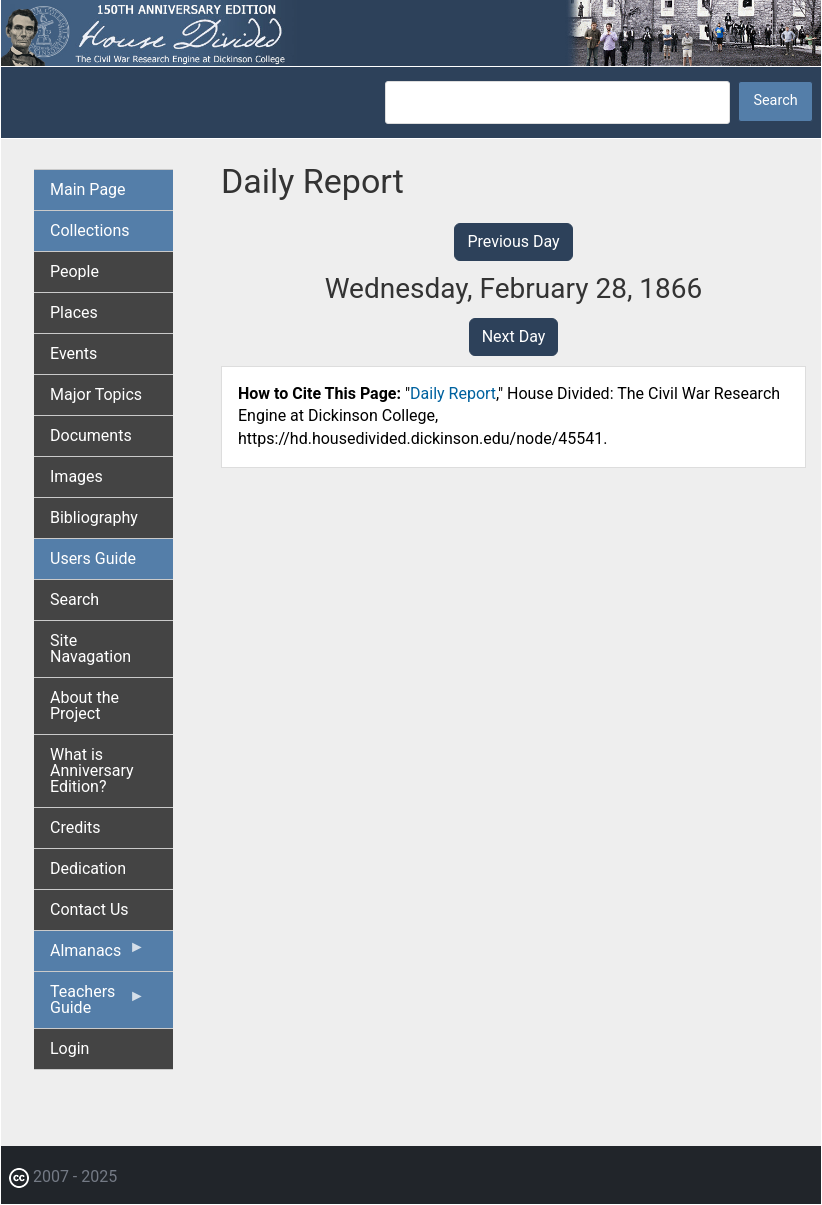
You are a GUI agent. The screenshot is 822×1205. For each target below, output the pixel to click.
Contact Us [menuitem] (89, 909)
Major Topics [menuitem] (96, 394)
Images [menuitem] (76, 476)
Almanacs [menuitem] (97, 955)
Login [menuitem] (69, 1048)
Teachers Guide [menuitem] (97, 1005)
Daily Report (453, 393)
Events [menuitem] (73, 353)
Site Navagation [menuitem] (90, 648)
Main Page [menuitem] (88, 189)
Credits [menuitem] (75, 827)
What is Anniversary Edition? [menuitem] (92, 770)
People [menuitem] (74, 271)
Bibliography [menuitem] (94, 517)
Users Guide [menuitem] (93, 558)
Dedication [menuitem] (88, 868)
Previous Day (513, 241)
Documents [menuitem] (91, 435)
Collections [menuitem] (90, 230)
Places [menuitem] (74, 312)
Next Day (514, 336)
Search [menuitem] (74, 599)
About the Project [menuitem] (84, 705)
